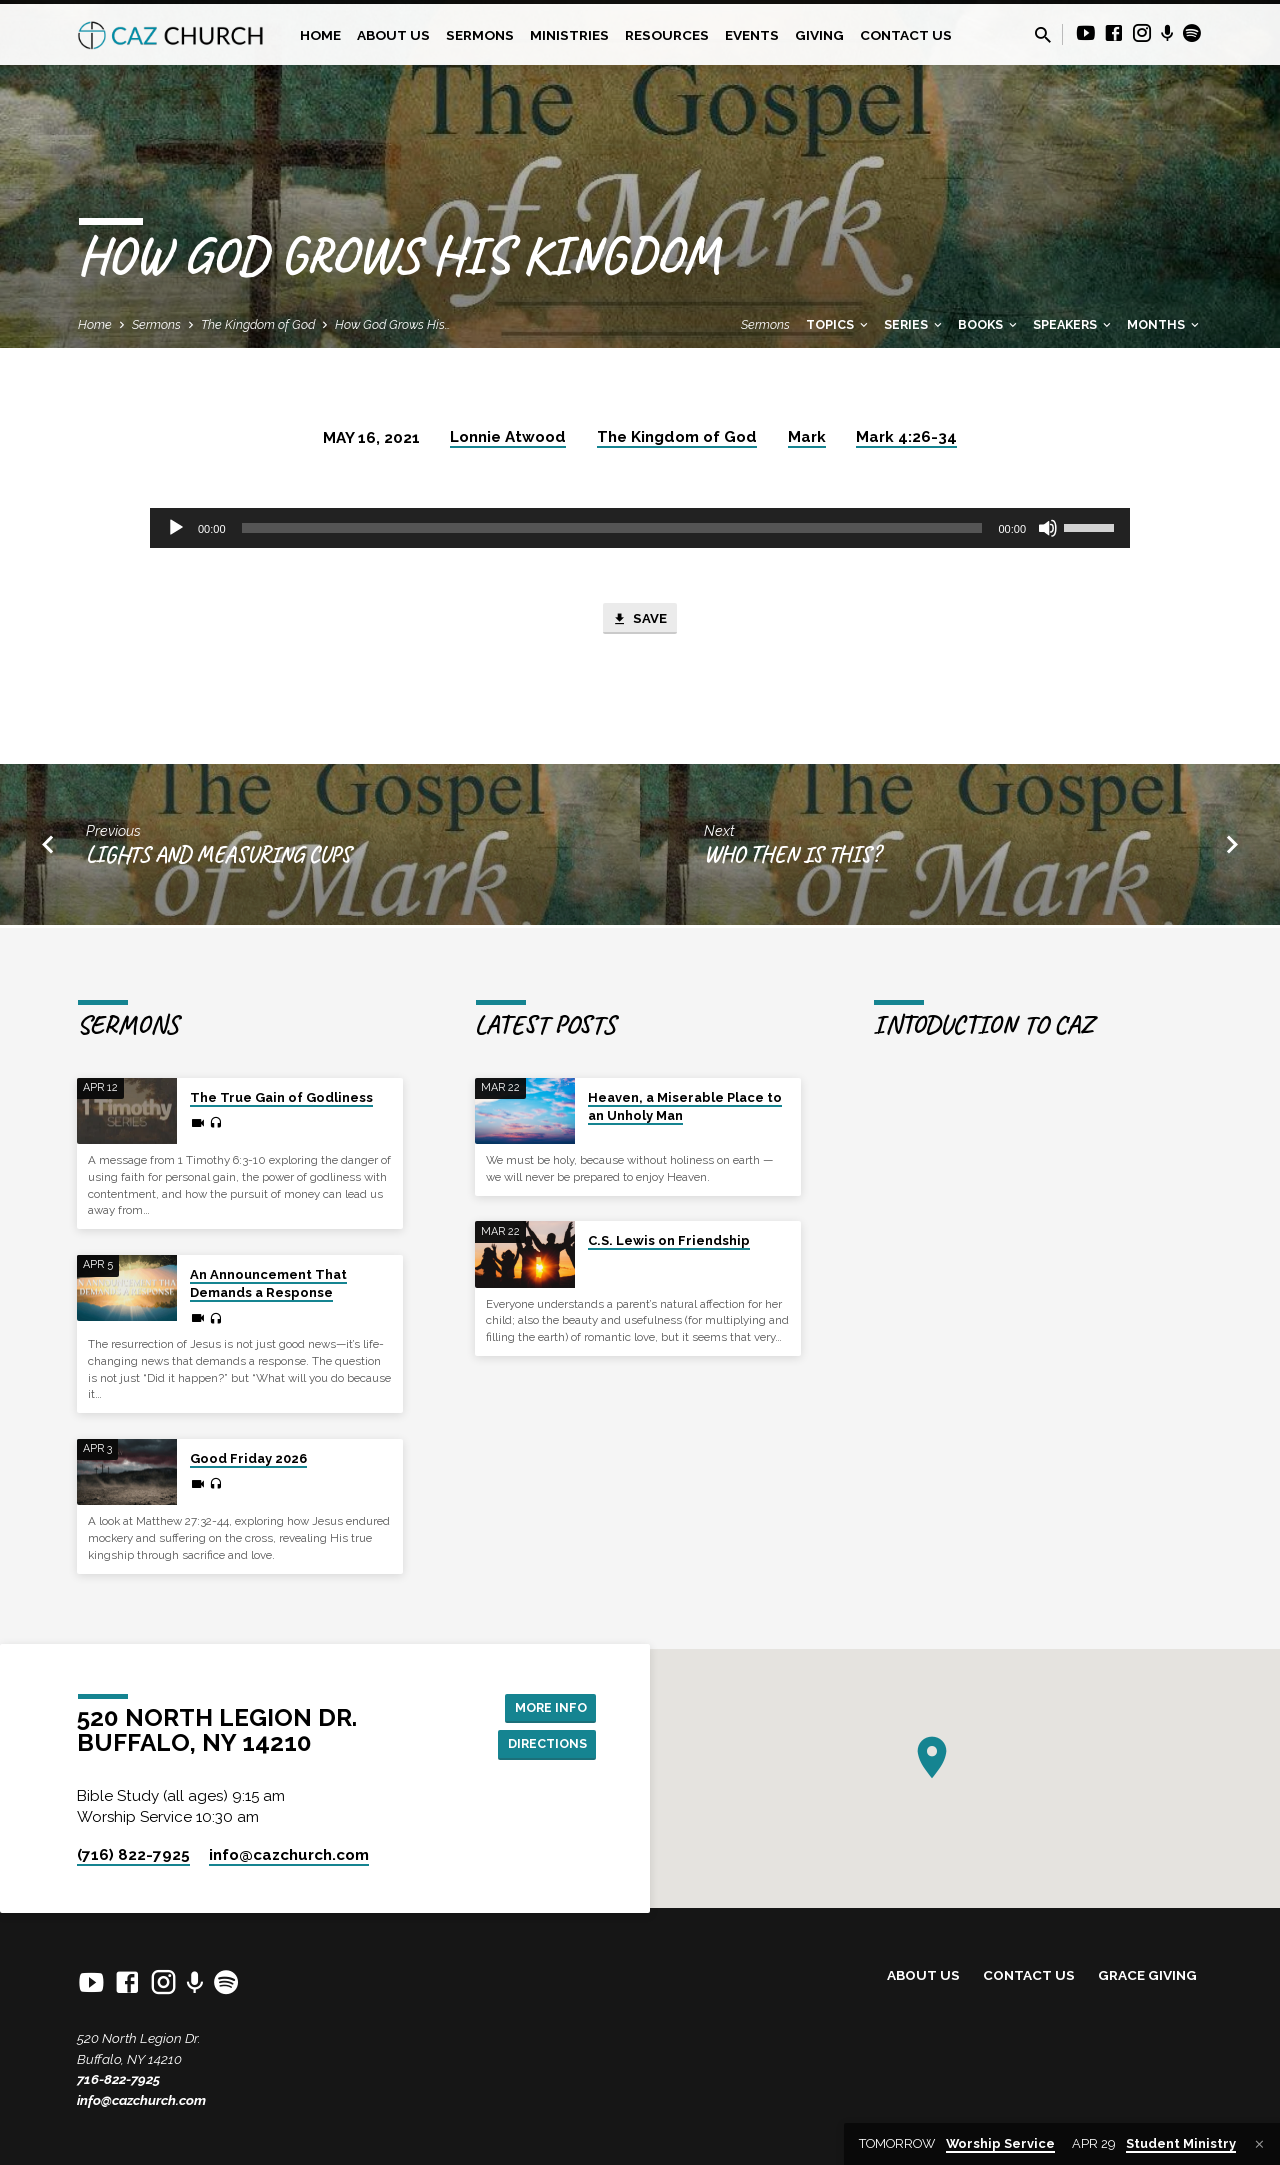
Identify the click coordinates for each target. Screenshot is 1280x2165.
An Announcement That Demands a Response (268, 1283)
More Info (545, 1706)
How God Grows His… (393, 324)
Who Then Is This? (792, 858)
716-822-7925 (118, 2080)
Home (320, 35)
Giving (819, 35)
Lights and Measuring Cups (218, 858)
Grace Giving (1147, 1976)
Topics (838, 324)
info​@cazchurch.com (289, 1855)
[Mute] (1048, 528)
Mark (807, 437)
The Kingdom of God (258, 324)
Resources (667, 35)
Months (1164, 324)
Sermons (480, 35)
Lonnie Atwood (508, 437)
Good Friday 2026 (248, 1458)
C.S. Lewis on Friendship (669, 1241)
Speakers (1073, 324)
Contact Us (906, 35)
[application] (640, 528)
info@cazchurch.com (141, 2100)
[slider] (612, 528)
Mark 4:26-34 (906, 437)
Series (914, 324)
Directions (542, 1746)
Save (640, 621)
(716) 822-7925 (133, 1855)
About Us (393, 35)
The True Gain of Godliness (281, 1097)
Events (752, 35)
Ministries (569, 35)
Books (989, 324)
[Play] (176, 528)
